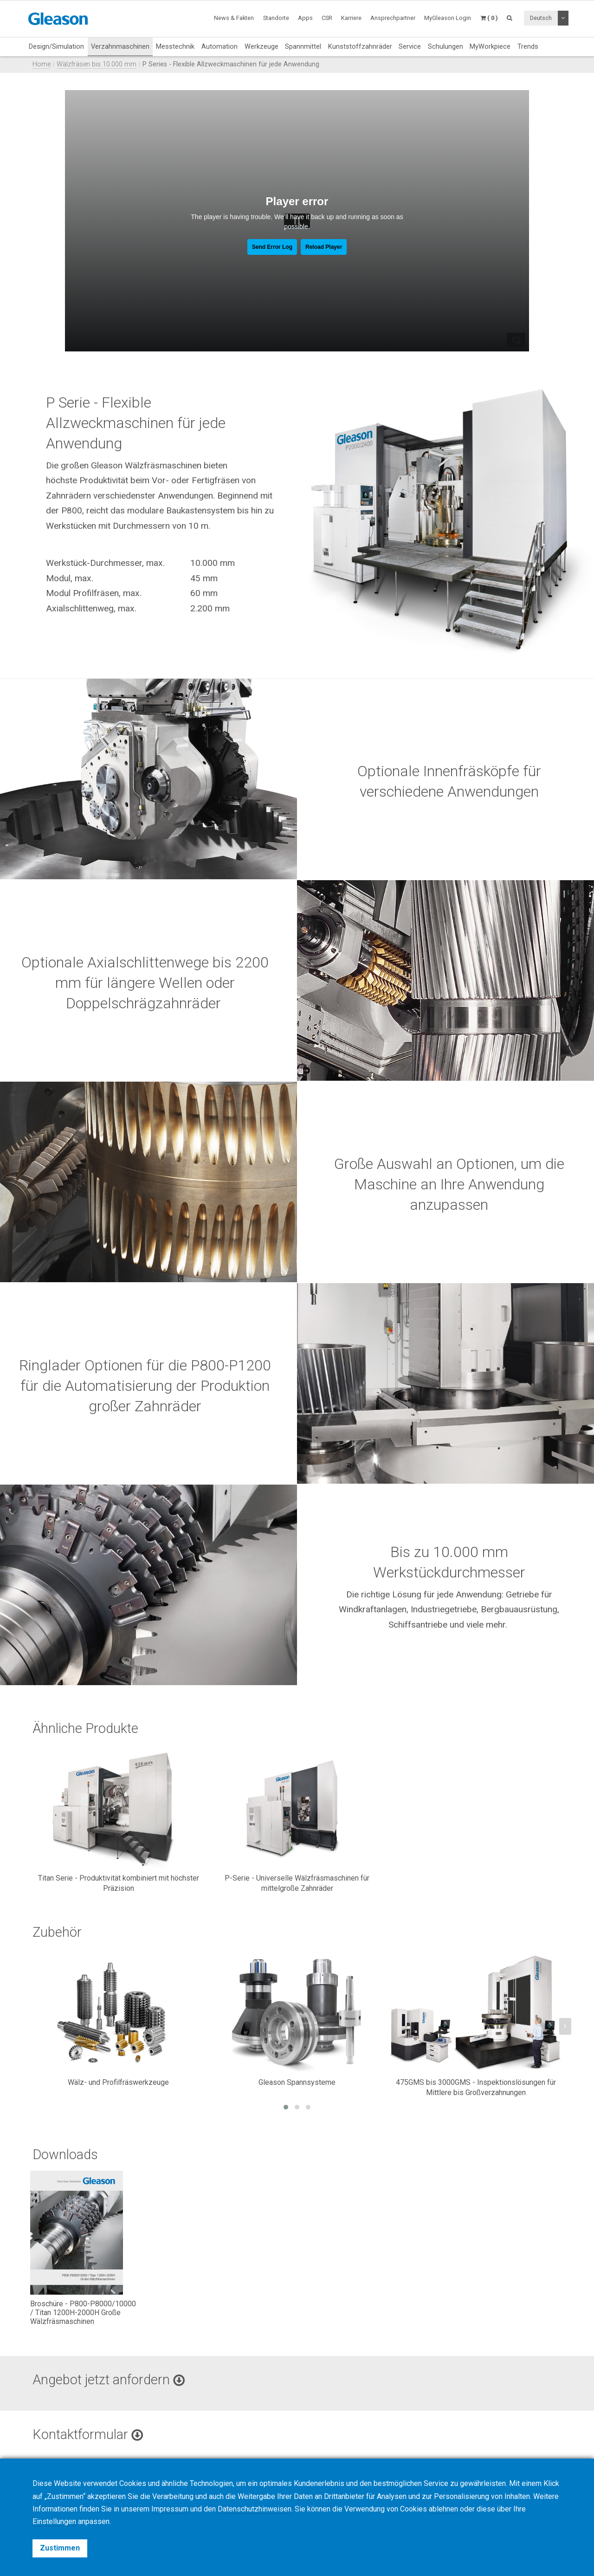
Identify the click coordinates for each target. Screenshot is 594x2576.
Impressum (169, 2509)
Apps (305, 17)
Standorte (276, 17)
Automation (219, 46)
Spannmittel (303, 46)
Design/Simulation (56, 46)
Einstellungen (54, 2521)
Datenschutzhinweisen (254, 2509)
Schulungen (445, 46)
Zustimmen (60, 2548)
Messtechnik (175, 46)
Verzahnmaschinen (120, 46)
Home (41, 64)
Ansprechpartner (392, 17)
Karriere (351, 17)
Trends (527, 46)
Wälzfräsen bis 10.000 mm (96, 64)
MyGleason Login (447, 17)
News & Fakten (234, 17)
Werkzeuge (261, 46)
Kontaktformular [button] (87, 2434)
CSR (327, 17)
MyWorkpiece (490, 46)
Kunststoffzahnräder (360, 46)
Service (410, 46)
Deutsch (541, 17)
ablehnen (443, 2509)
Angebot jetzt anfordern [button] (108, 2380)
